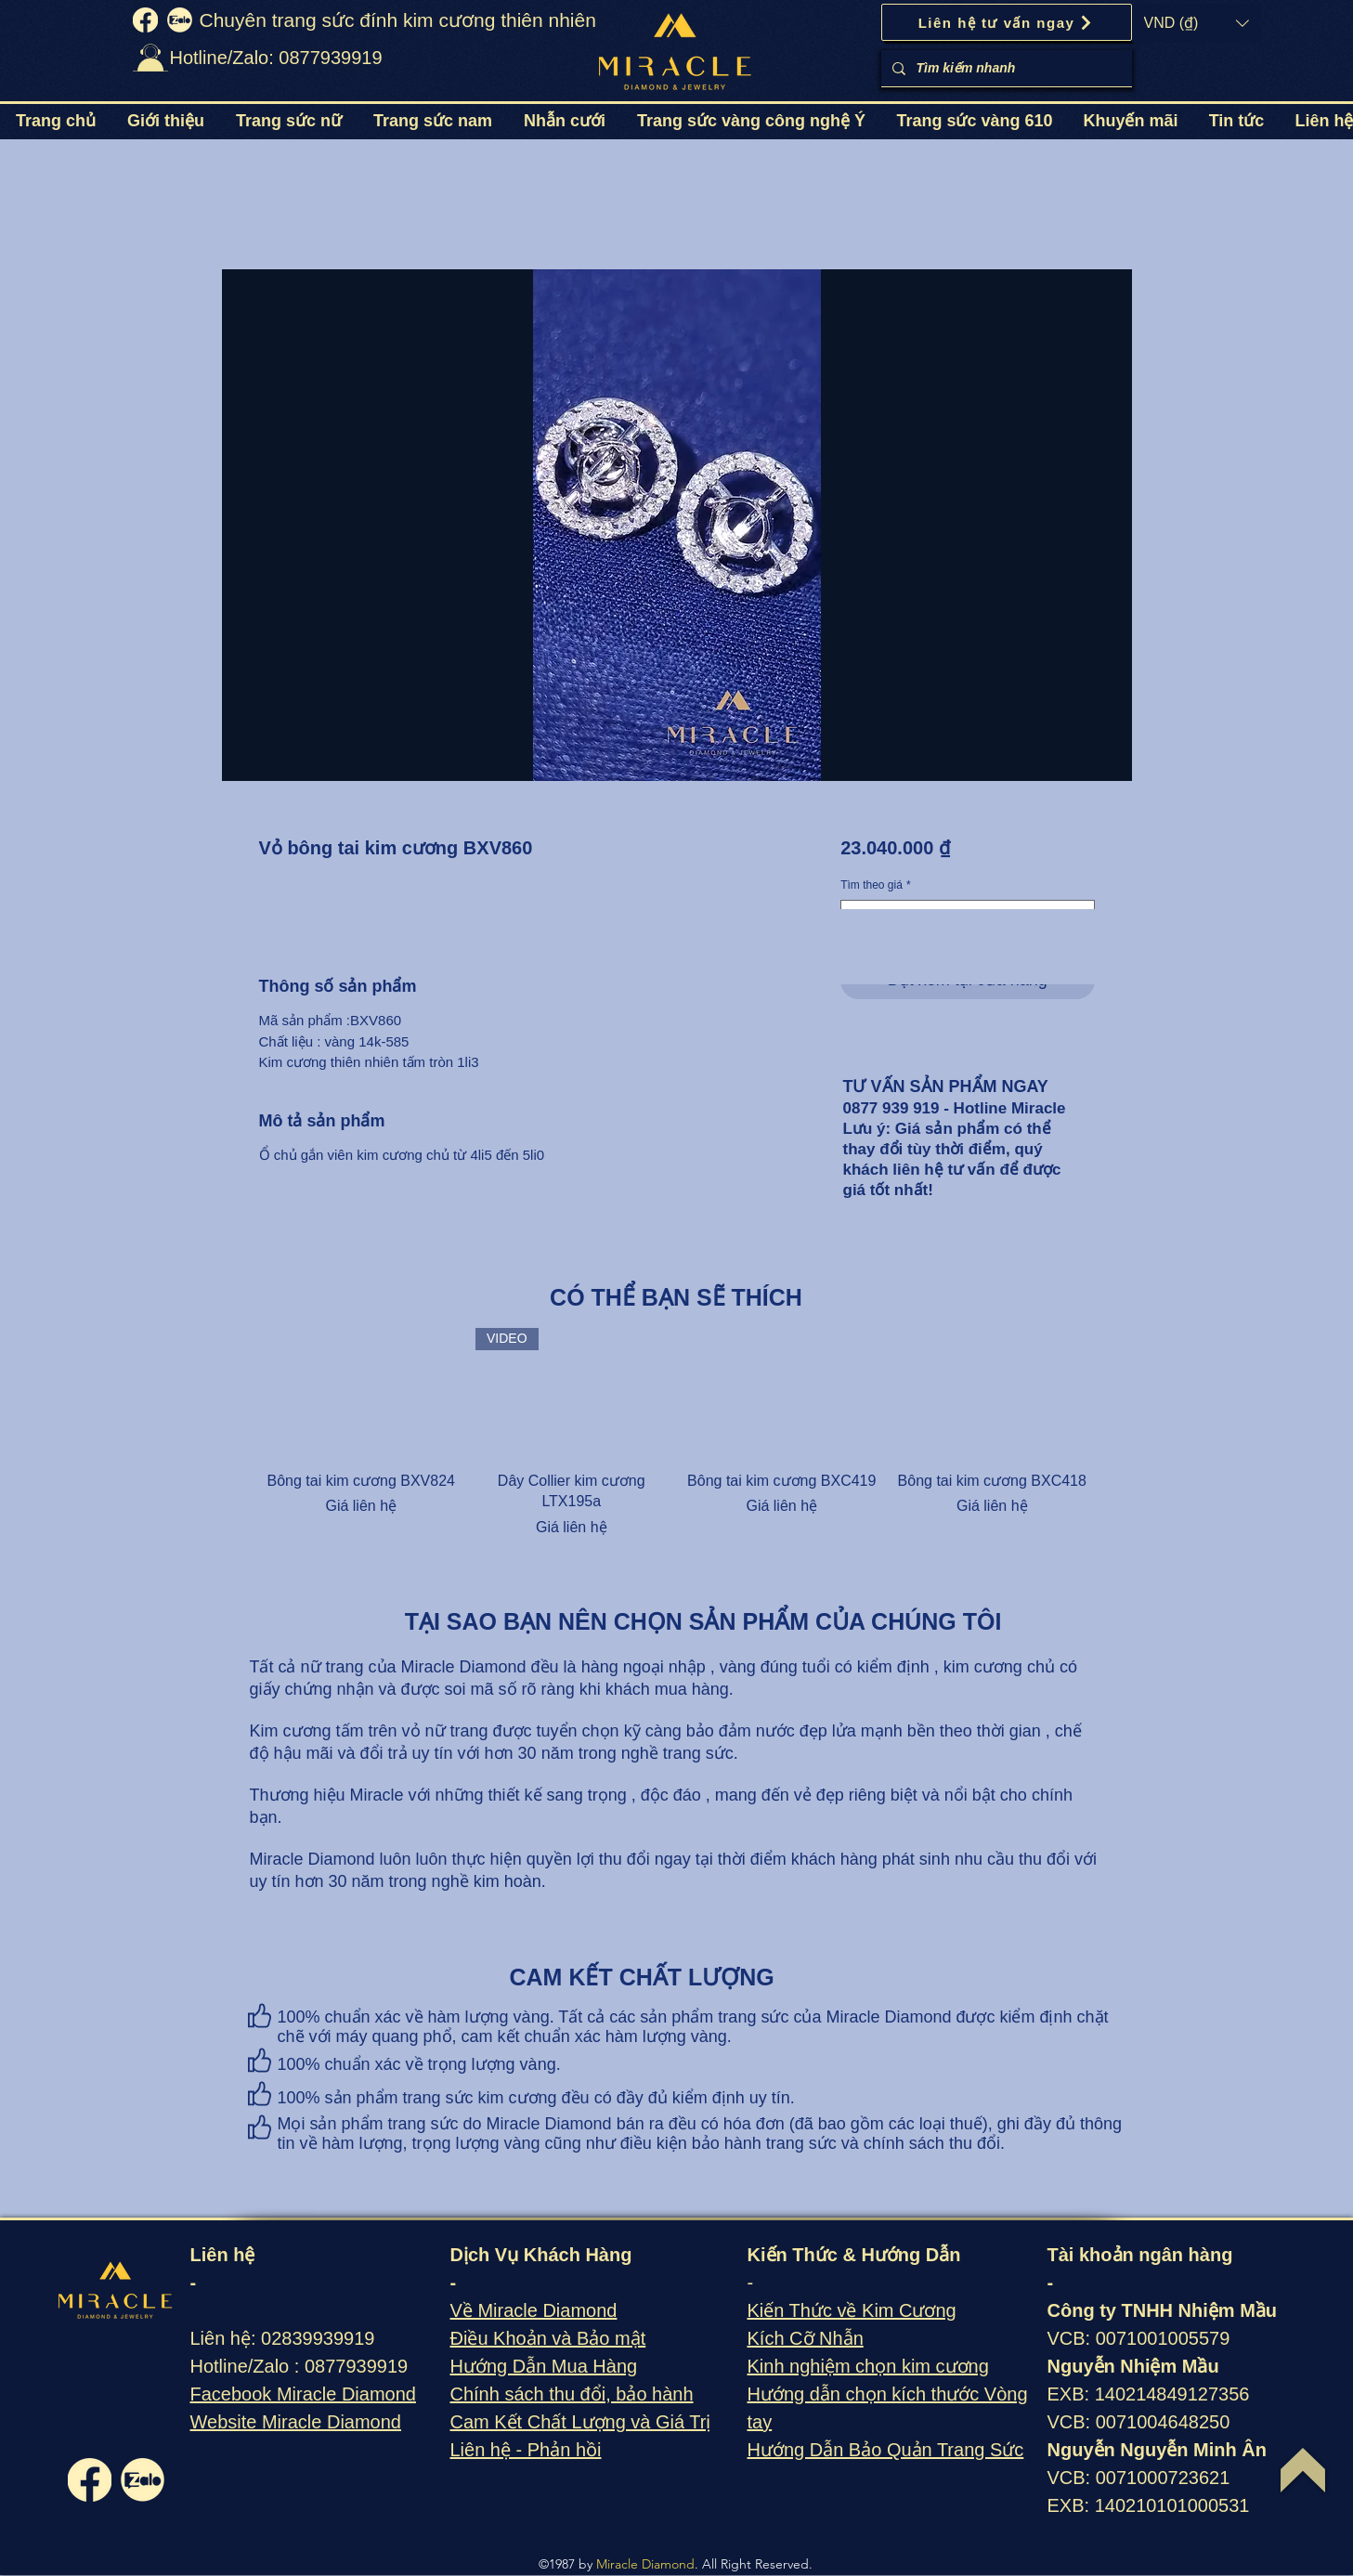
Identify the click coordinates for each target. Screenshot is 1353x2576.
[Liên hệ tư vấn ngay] (1006, 22)
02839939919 (317, 2338)
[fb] (145, 20)
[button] (1196, 23)
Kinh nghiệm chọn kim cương (868, 2366)
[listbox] (1196, 23)
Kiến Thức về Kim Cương (852, 2310)
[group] (677, 1433)
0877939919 (356, 2366)
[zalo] (179, 20)
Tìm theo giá (875, 884)
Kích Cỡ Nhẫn (806, 2338)
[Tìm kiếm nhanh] (1005, 68)
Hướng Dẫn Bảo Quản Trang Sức (886, 2449)
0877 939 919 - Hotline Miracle (954, 1108)
